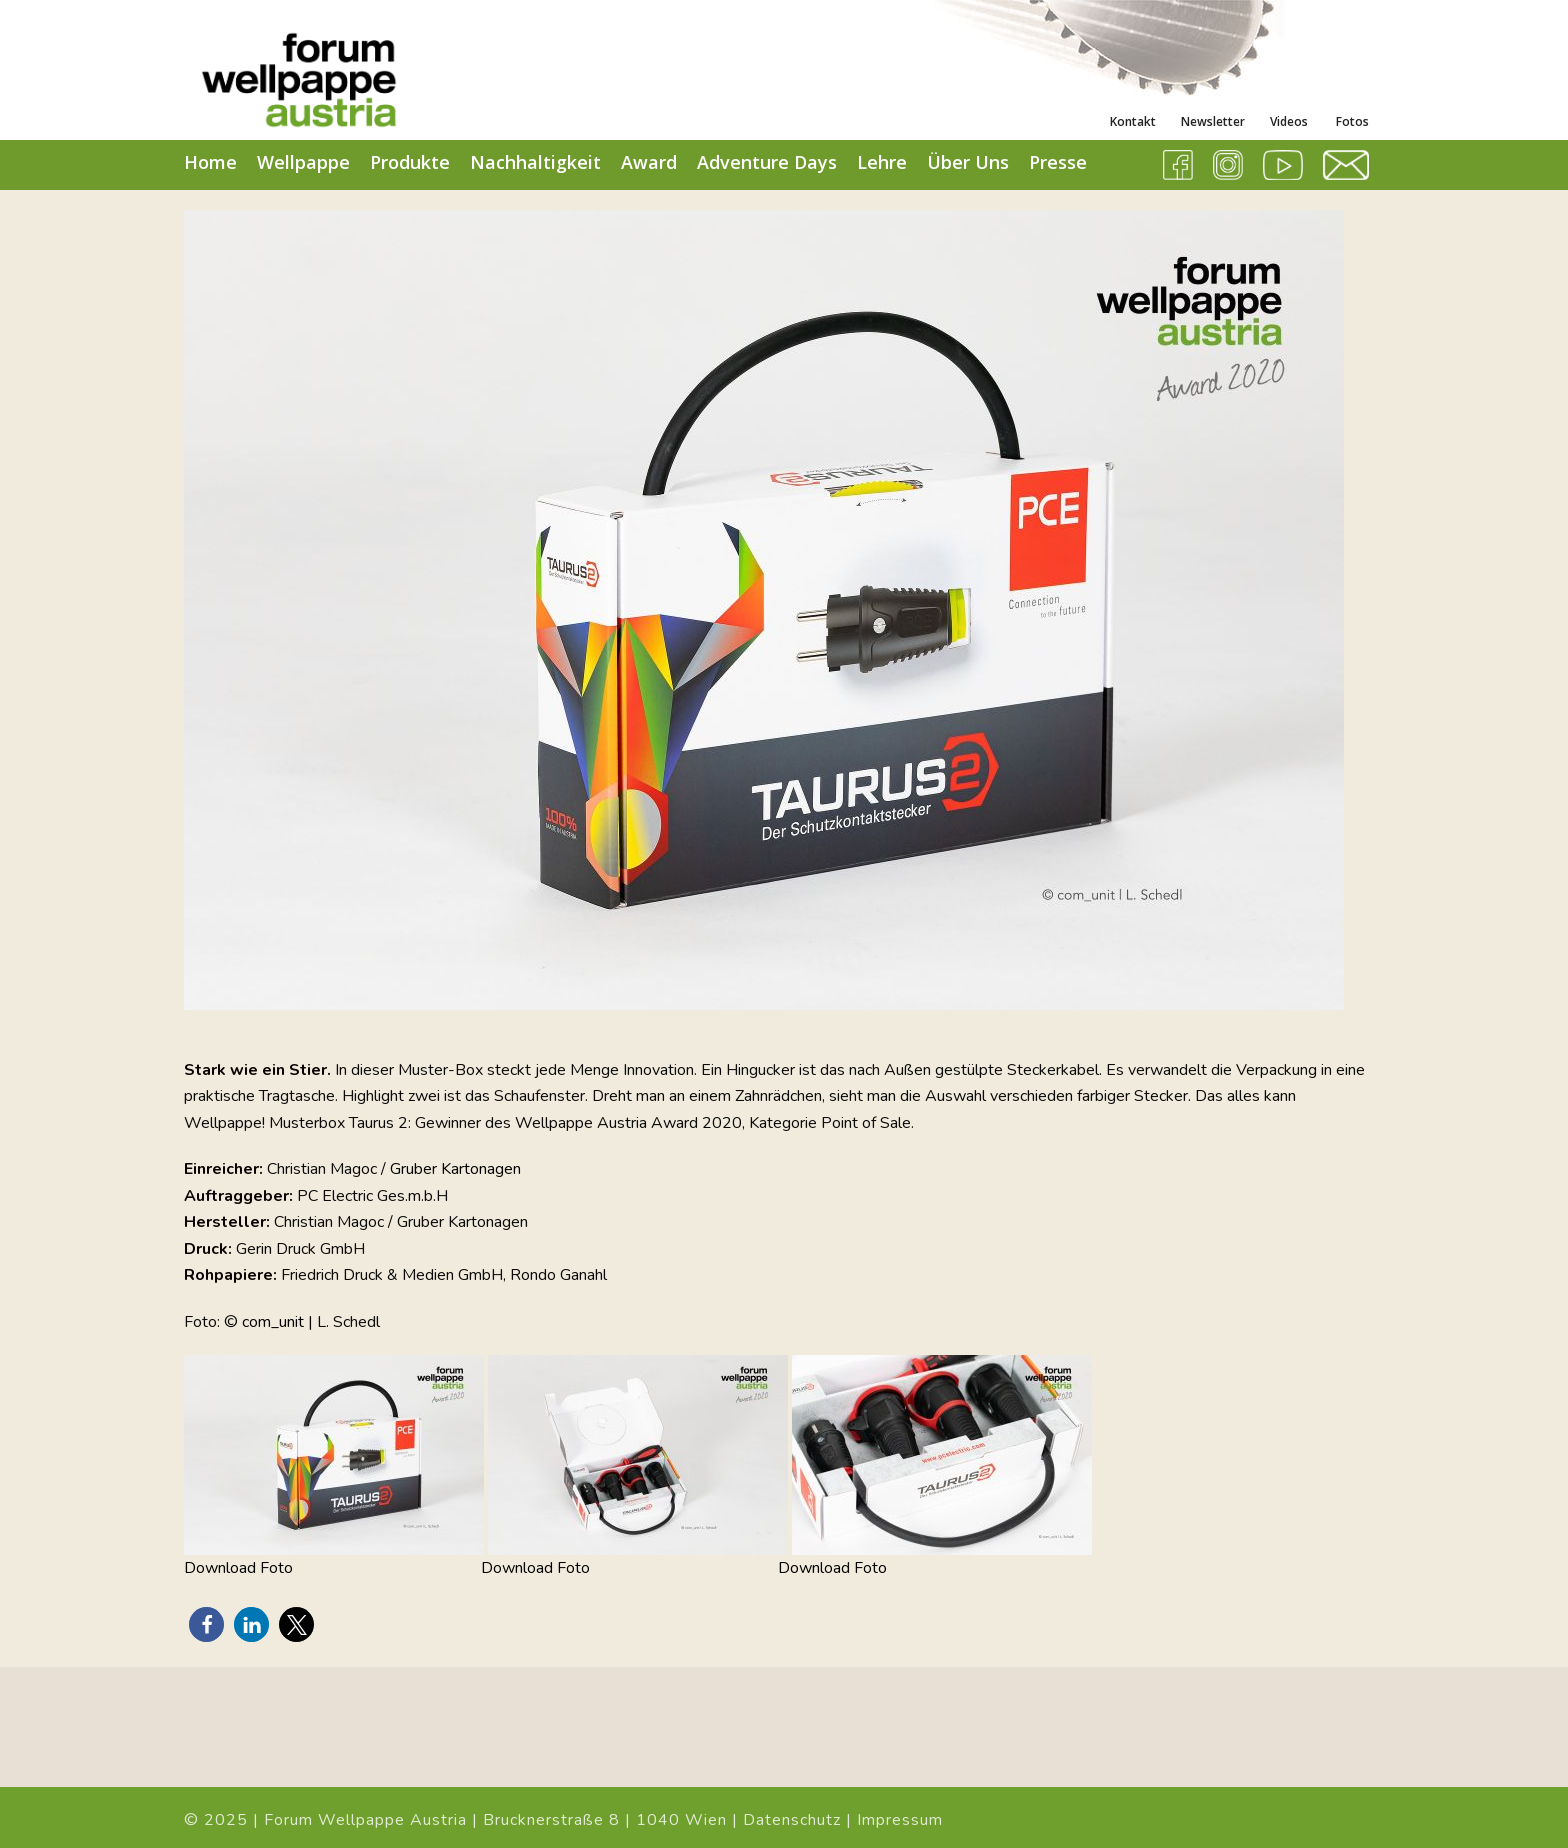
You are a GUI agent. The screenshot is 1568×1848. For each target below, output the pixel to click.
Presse (1058, 162)
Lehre (882, 162)
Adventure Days (767, 162)
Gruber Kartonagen (455, 1169)
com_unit (273, 1322)
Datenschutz (792, 1820)
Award (649, 162)
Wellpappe (303, 162)
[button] (206, 1624)
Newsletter (1213, 121)
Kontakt (1133, 121)
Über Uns (968, 162)
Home (210, 162)
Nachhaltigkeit (535, 162)
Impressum (900, 1820)
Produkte (410, 162)
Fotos (1351, 121)
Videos (1289, 121)
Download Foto (238, 1568)
